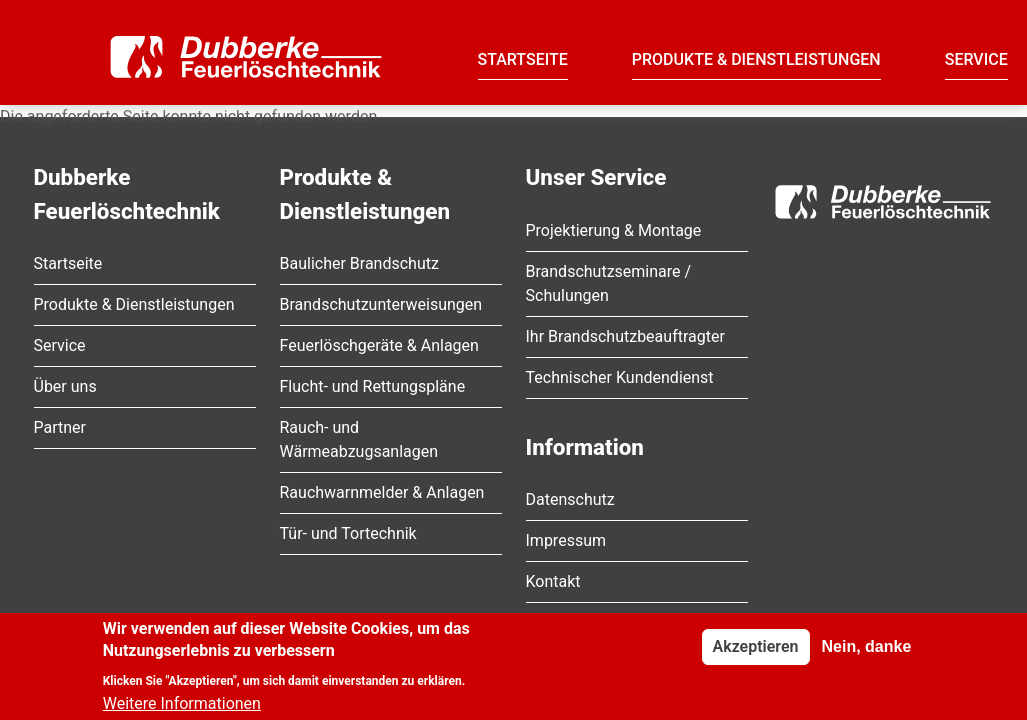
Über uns (65, 386)
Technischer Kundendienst (620, 377)
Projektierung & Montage (614, 230)
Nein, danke (866, 652)
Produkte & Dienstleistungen (756, 59)
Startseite (523, 59)
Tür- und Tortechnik (348, 533)
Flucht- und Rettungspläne (373, 386)
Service (976, 59)
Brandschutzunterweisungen (381, 304)
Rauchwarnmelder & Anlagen (382, 492)
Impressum (566, 540)
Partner (60, 427)
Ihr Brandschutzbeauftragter (625, 336)
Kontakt (553, 581)
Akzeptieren (756, 652)
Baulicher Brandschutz (359, 263)
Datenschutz (570, 499)
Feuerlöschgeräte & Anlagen (379, 345)
